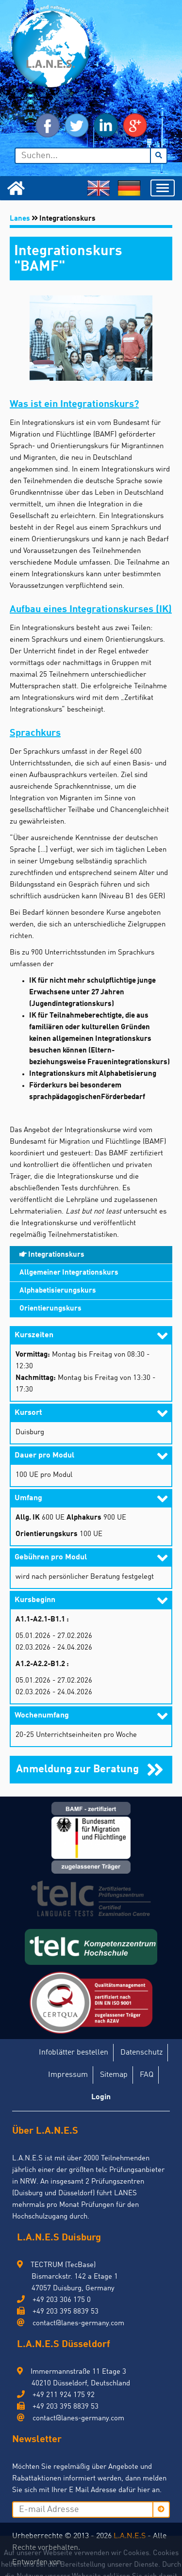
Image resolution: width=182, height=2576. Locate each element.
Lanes (20, 219)
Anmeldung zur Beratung (79, 1769)
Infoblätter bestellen (73, 2053)
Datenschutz (141, 2053)
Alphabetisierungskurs (57, 1291)
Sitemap (114, 2075)
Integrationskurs (51, 1255)
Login (101, 2097)
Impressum (68, 2075)
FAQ (146, 2075)
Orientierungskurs (50, 1308)
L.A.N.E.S (130, 2536)
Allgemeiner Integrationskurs (68, 1273)
